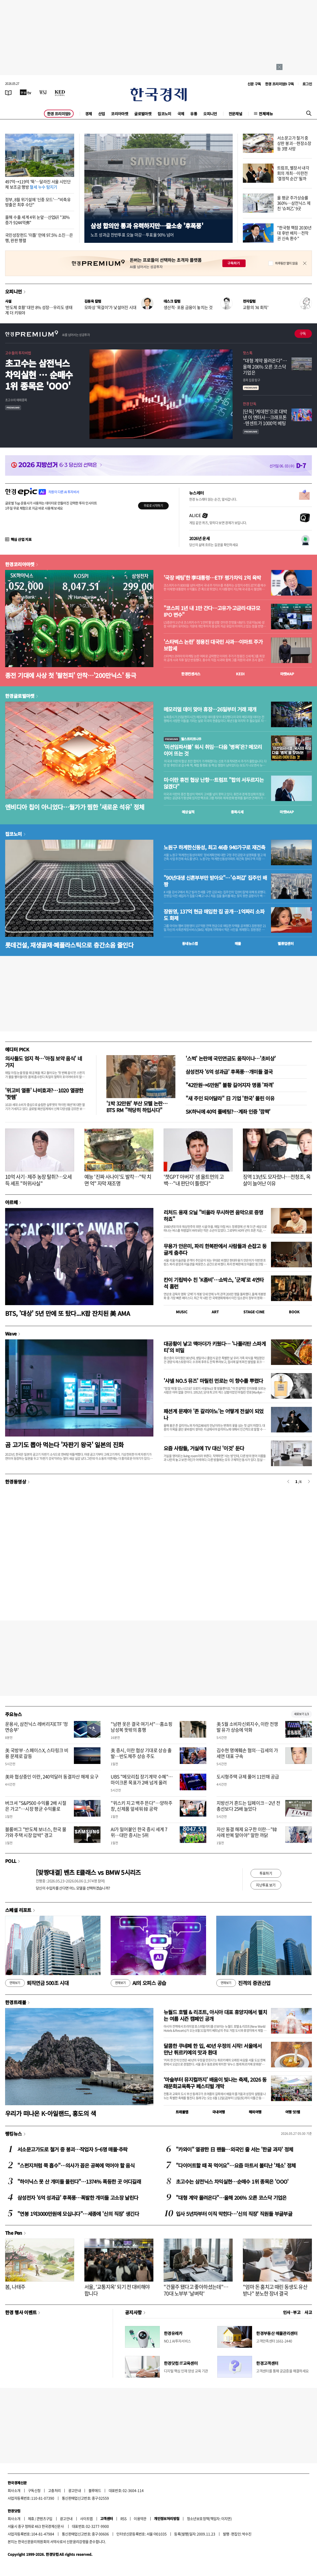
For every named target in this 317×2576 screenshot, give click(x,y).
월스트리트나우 (182, 738)
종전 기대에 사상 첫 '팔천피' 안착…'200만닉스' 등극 (70, 675)
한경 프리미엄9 (59, 113)
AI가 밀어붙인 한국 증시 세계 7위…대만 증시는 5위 (139, 1832)
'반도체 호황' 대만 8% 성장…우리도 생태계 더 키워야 (38, 310)
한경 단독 (249, 403)
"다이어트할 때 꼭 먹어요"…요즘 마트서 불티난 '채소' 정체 (236, 2165)
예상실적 (188, 811)
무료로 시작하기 (153, 505)
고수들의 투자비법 (18, 352)
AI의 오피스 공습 (138, 1983)
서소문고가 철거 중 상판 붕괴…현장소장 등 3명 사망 (294, 143)
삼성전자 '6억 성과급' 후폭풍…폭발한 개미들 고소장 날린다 (77, 2197)
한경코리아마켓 (20, 564)
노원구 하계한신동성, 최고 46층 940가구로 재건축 (214, 847)
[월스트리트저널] (43, 92)
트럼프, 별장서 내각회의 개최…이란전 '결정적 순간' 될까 (293, 173)
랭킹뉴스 (13, 2133)
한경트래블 (15, 2002)
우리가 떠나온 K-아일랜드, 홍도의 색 (50, 2113)
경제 (88, 113)
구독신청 (34, 2490)
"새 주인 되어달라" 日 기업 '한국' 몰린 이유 (230, 1098)
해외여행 (255, 2111)
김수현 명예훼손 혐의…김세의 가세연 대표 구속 (247, 1753)
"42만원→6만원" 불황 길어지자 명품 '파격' (230, 1085)
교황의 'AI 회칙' (255, 307)
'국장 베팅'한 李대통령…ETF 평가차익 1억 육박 (212, 577)
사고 (308, 2312)
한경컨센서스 (190, 673)
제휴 (31, 2518)
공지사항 (133, 2312)
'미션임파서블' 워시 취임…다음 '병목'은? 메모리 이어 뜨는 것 (213, 750)
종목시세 (237, 811)
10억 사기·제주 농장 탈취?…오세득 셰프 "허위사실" (38, 1180)
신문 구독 (254, 83)
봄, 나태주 (15, 2286)
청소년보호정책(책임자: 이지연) (209, 2518)
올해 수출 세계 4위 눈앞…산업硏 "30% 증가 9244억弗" (37, 219)
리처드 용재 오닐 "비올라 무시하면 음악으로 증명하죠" (213, 1216)
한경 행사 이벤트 (21, 2312)
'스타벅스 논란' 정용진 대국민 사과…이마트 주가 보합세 (213, 645)
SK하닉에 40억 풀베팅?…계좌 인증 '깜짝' (228, 1111)
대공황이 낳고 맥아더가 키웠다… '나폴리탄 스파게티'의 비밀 (215, 1347)
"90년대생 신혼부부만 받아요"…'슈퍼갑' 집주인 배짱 (215, 881)
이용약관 (140, 2518)
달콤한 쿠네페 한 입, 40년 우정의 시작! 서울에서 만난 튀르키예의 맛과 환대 (213, 2049)
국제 (180, 113)
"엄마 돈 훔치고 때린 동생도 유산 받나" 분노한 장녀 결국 (275, 2290)
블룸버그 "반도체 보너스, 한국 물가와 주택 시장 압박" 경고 (35, 1832)
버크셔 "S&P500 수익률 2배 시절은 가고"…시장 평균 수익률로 (35, 1805)
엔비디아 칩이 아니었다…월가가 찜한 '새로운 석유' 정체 (74, 807)
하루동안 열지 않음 (286, 263)
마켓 (287, 673)
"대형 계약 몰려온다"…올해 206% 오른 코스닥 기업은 (265, 366)
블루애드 (94, 2490)
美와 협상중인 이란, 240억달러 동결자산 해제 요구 (51, 1776)
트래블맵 (182, 2111)
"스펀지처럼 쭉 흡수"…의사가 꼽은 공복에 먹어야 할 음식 (75, 2165)
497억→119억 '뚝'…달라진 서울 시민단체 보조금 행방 (38, 184)
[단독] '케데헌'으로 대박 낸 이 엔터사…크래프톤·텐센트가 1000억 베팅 (265, 417)
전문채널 (235, 113)
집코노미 (164, 113)
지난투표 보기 (266, 1884)
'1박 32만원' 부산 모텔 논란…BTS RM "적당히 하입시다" (136, 1107)
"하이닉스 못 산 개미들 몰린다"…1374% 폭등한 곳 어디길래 (79, 2181)
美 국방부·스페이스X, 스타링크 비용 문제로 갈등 (36, 1753)
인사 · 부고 (292, 2312)
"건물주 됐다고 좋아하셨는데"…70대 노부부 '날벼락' (196, 2290)
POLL (10, 1860)
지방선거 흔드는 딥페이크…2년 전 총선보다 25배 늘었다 (248, 1805)
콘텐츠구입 (44, 2518)
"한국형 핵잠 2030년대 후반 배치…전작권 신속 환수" (294, 232)
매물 (238, 943)
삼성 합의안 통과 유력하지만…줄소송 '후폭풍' (146, 225)
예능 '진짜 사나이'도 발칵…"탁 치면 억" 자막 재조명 (117, 1180)
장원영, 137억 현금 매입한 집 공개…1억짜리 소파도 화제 (214, 914)
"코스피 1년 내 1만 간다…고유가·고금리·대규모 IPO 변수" (212, 611)
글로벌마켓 (142, 113)
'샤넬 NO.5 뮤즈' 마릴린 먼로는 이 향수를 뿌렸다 (213, 1380)
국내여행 (218, 2111)
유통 (193, 113)
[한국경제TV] (25, 92)
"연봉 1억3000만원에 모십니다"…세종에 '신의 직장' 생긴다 (78, 2213)
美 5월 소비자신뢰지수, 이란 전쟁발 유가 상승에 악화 (247, 1726)
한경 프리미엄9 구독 (279, 83)
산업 (101, 113)
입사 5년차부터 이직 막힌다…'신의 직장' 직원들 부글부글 (234, 2213)
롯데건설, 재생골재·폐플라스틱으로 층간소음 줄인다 (69, 945)
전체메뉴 (266, 113)
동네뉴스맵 (190, 943)
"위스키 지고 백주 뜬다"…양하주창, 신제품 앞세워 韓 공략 (141, 1805)
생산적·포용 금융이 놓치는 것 (188, 307)
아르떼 (11, 1202)
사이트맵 (86, 2518)
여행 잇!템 (292, 2111)
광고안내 (74, 2490)
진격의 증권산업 (243, 1983)
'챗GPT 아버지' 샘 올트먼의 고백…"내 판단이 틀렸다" (194, 1180)
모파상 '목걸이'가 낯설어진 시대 (110, 307)
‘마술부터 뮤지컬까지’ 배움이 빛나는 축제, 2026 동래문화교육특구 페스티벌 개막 (215, 2083)
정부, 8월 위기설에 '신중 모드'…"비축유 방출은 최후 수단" (38, 202)
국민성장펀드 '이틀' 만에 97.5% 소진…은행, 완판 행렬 (39, 237)
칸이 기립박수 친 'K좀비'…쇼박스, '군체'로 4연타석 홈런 (214, 1283)
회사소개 (14, 2490)
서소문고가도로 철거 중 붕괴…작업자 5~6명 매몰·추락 (72, 2149)
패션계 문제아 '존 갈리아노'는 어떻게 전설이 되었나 (214, 1414)
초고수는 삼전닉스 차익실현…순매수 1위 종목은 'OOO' (232, 2181)
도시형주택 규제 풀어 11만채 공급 (248, 1776)
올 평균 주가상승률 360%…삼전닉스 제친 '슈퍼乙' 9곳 (293, 203)
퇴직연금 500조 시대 (37, 1983)
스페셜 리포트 (18, 1910)
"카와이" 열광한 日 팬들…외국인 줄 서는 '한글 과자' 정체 (234, 2149)
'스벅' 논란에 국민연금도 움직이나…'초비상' (231, 1058)
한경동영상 (15, 1481)
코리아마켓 (119, 113)
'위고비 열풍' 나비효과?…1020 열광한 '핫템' (44, 1094)
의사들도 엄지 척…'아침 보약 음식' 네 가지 (43, 1062)
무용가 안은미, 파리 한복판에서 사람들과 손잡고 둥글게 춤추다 (215, 1249)
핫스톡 (247, 352)
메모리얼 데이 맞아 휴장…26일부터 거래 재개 (210, 709)
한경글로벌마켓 (20, 695)
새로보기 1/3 (301, 1714)
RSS (123, 2518)
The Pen (13, 2232)
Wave (11, 1333)
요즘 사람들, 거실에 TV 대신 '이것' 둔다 (204, 1448)
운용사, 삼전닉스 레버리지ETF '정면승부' (36, 1726)
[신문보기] (8, 92)
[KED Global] (60, 92)
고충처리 (54, 2490)
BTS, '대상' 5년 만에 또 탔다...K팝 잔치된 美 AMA (67, 1313)
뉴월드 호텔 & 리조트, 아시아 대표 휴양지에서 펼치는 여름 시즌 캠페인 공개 (215, 2015)
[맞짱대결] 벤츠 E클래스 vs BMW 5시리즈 (88, 1872)
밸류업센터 (285, 943)
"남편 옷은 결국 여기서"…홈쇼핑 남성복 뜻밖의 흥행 (141, 1726)
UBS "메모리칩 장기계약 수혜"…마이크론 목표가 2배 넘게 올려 (142, 1779)
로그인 (307, 83)
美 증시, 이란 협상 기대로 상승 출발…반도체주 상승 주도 (141, 1753)
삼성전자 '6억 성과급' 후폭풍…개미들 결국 (229, 1071)
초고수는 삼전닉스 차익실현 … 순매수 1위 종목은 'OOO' (39, 374)
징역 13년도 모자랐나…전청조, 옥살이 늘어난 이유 (276, 1180)
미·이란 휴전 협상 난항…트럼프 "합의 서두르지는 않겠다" (214, 783)
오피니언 (210, 113)
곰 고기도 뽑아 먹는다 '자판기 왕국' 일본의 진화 (64, 1445)
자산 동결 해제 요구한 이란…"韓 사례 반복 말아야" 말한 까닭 (247, 1832)
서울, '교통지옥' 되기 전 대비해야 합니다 (117, 2290)
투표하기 (265, 1873)
